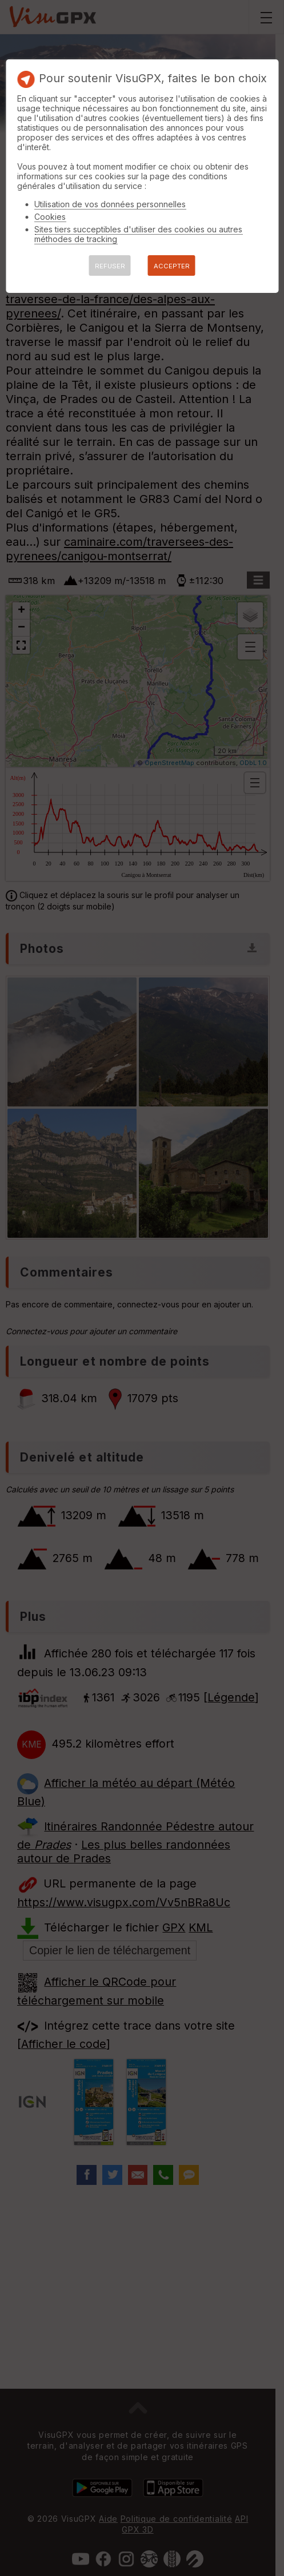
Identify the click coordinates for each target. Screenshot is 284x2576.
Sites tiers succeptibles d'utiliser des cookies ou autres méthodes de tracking (138, 234)
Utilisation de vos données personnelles (110, 204)
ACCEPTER (172, 266)
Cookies (50, 217)
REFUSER (110, 266)
